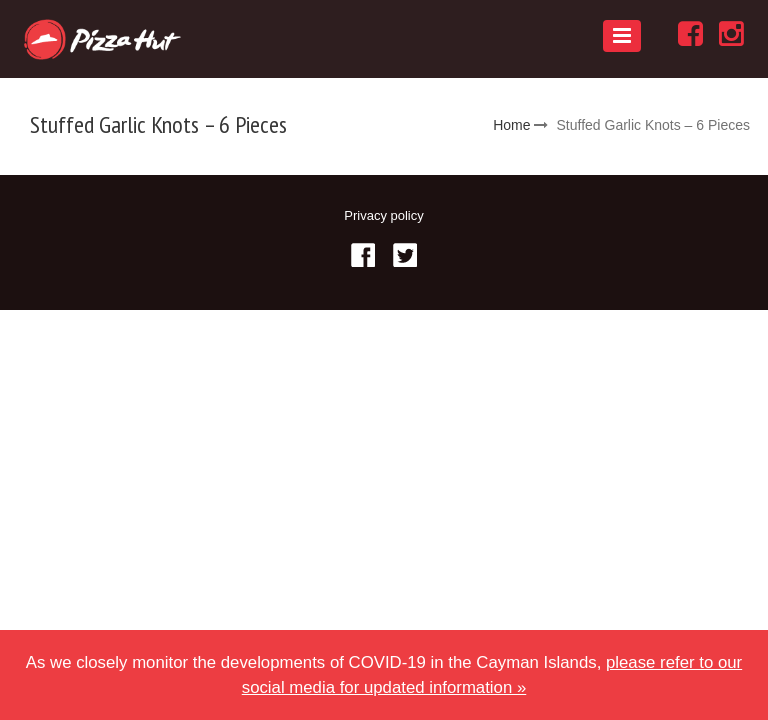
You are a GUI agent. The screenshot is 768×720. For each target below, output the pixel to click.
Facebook (363, 255)
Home (511, 125)
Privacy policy (383, 215)
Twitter (405, 255)
